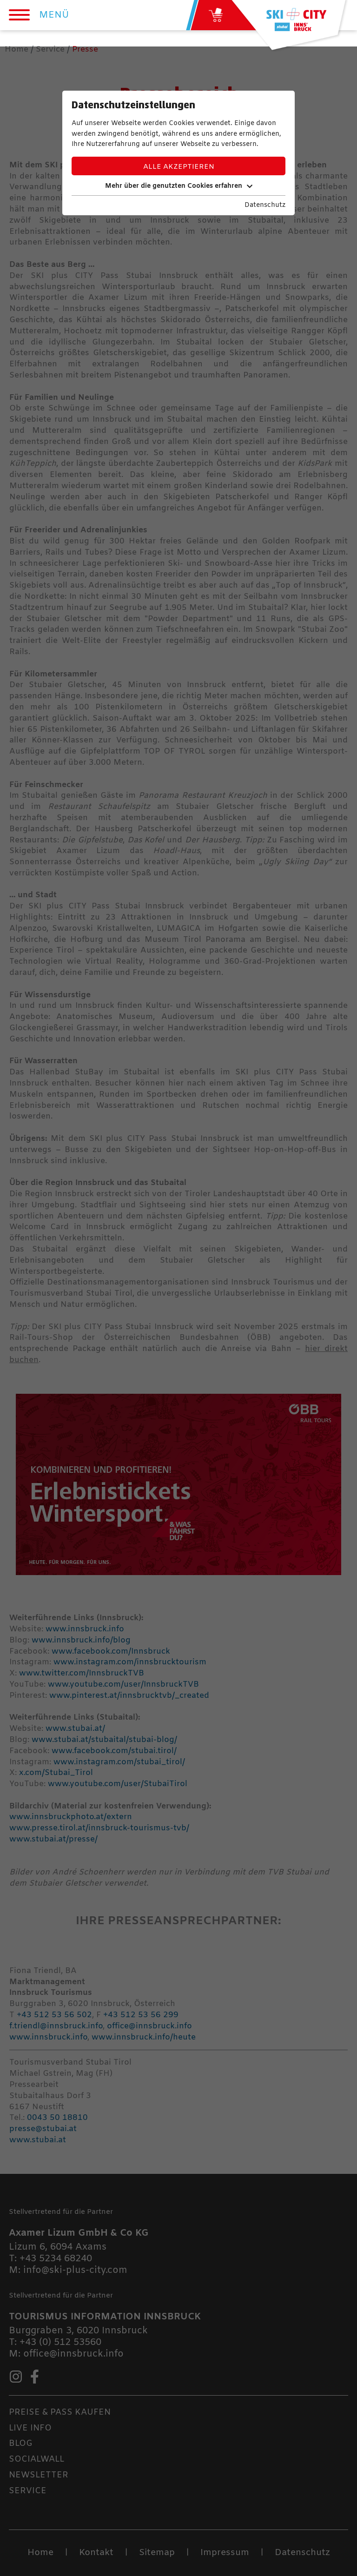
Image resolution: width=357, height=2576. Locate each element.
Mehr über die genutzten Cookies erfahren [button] (178, 186)
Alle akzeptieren (178, 167)
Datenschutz (265, 205)
